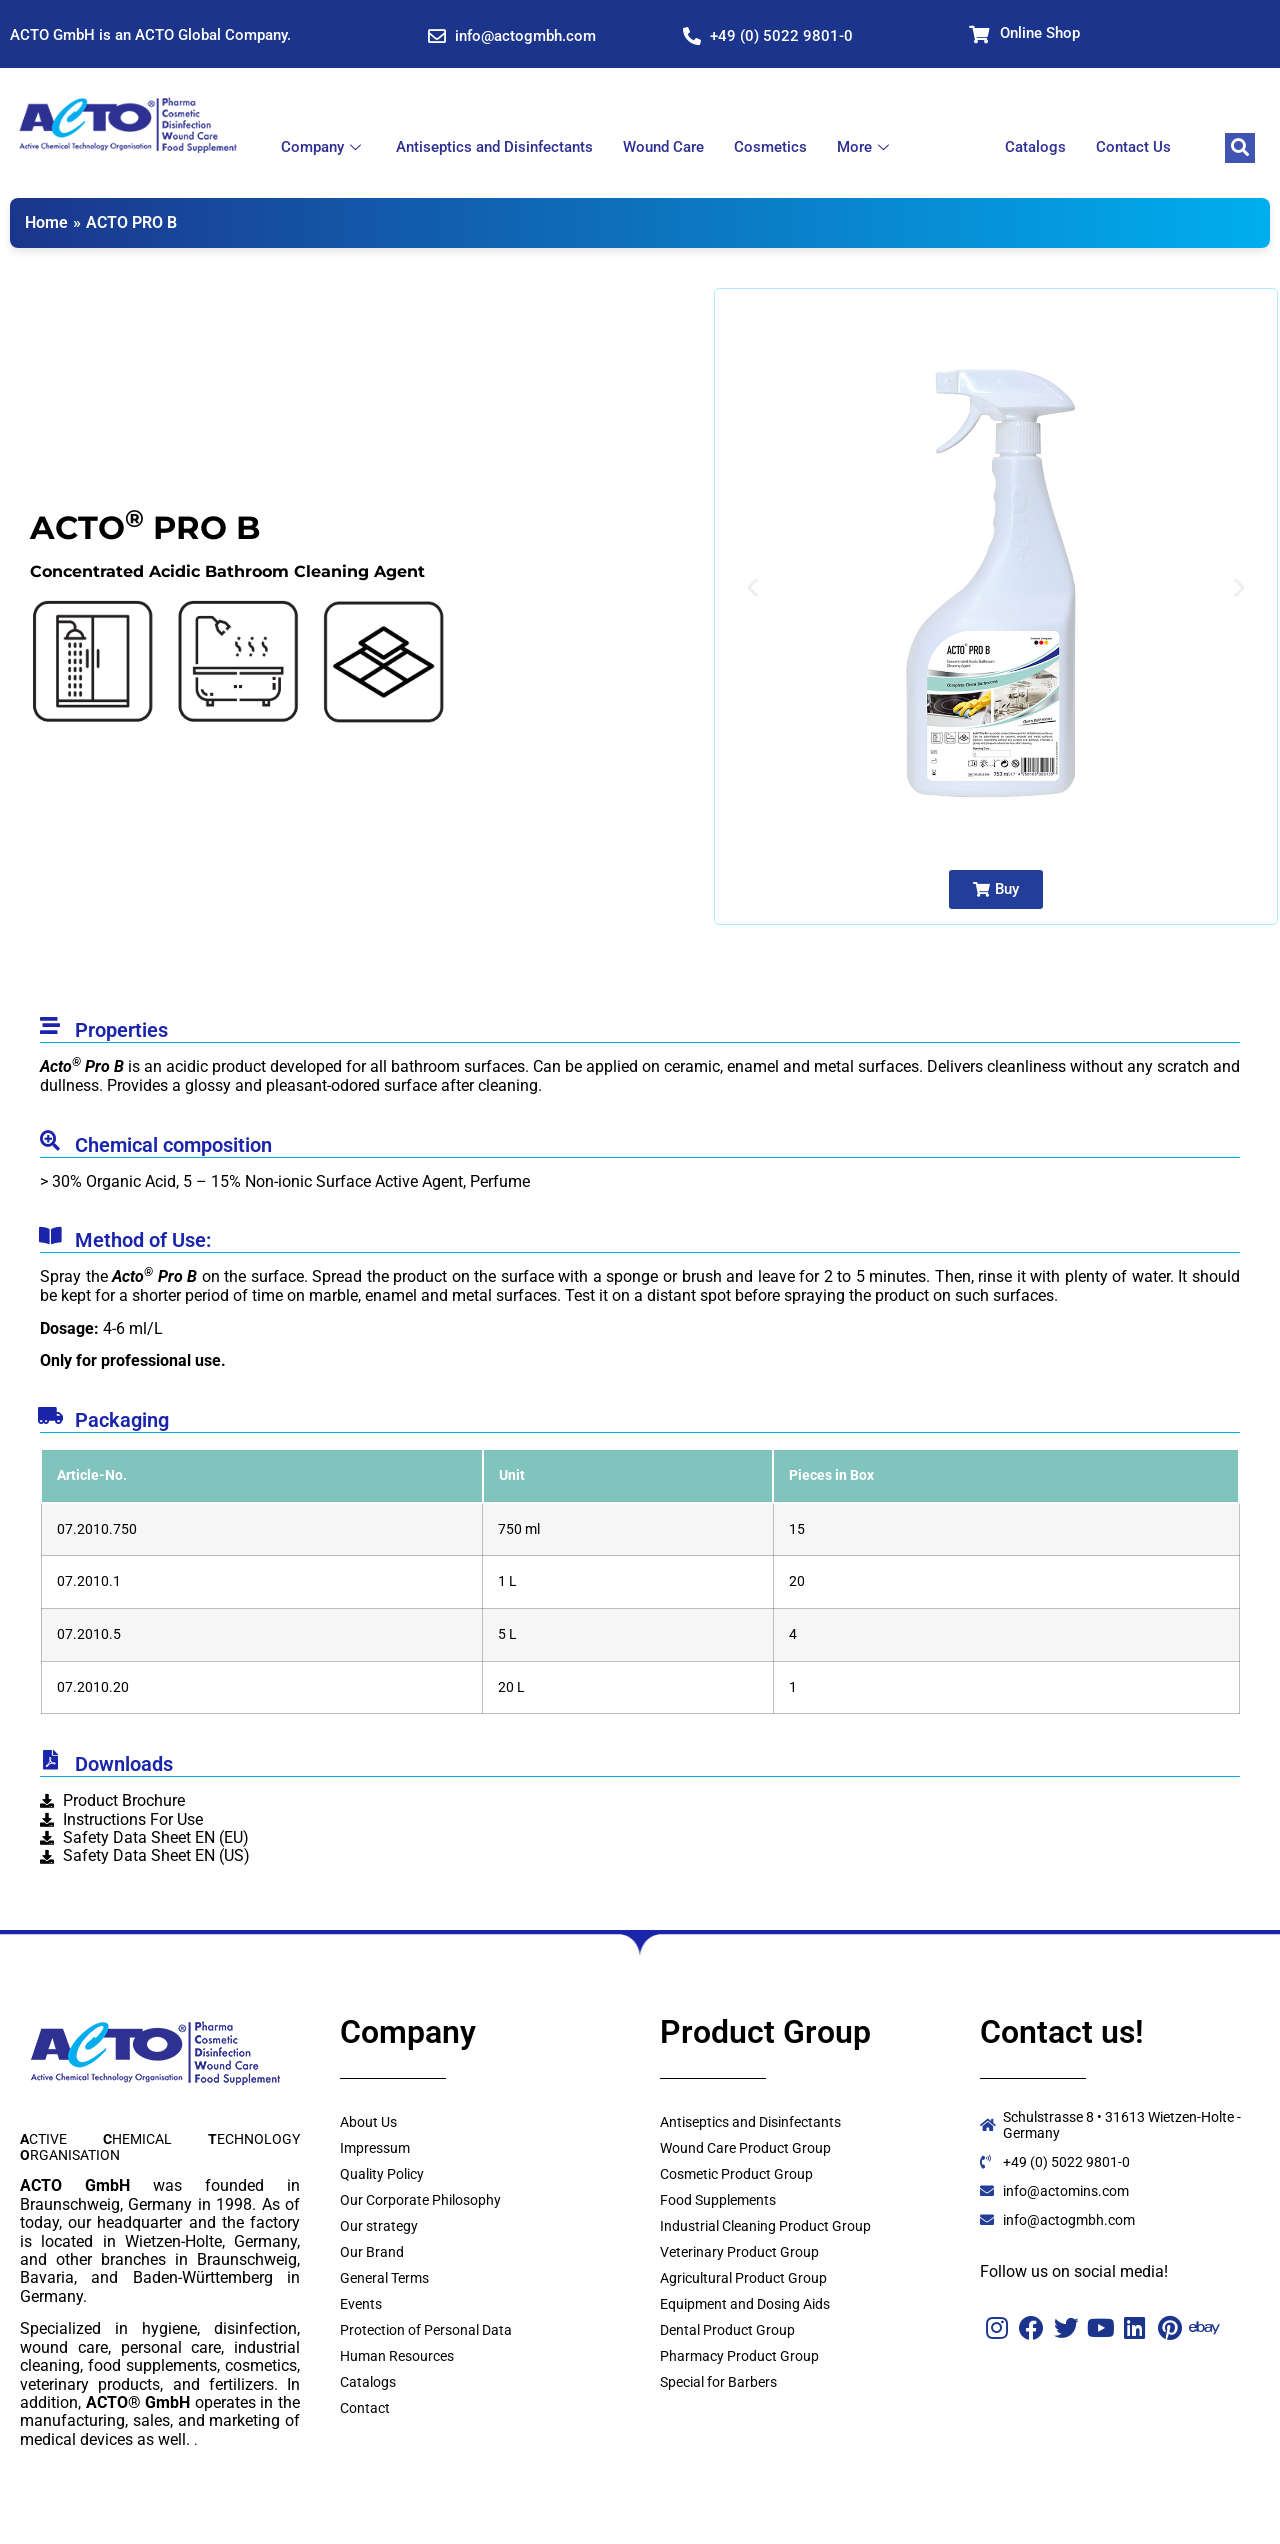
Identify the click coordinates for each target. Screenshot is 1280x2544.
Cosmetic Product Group (736, 2174)
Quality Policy (382, 2174)
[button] (752, 587)
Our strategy (379, 2226)
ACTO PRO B (131, 222)
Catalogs (1035, 147)
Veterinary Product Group (739, 2252)
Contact (365, 2408)
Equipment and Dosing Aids (745, 2304)
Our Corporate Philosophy (420, 2200)
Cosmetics (770, 147)
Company (323, 147)
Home (46, 222)
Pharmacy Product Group (739, 2356)
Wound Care (663, 147)
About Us (368, 2122)
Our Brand (372, 2252)
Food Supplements (718, 2200)
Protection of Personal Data (426, 2330)
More (865, 147)
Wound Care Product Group (745, 2148)
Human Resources (397, 2356)
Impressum (375, 2148)
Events (361, 2304)
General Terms (384, 2278)
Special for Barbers (718, 2382)
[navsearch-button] (1240, 148)
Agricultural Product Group (743, 2278)
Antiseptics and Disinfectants (494, 147)
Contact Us (1133, 147)
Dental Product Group (727, 2330)
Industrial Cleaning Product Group (765, 2226)
